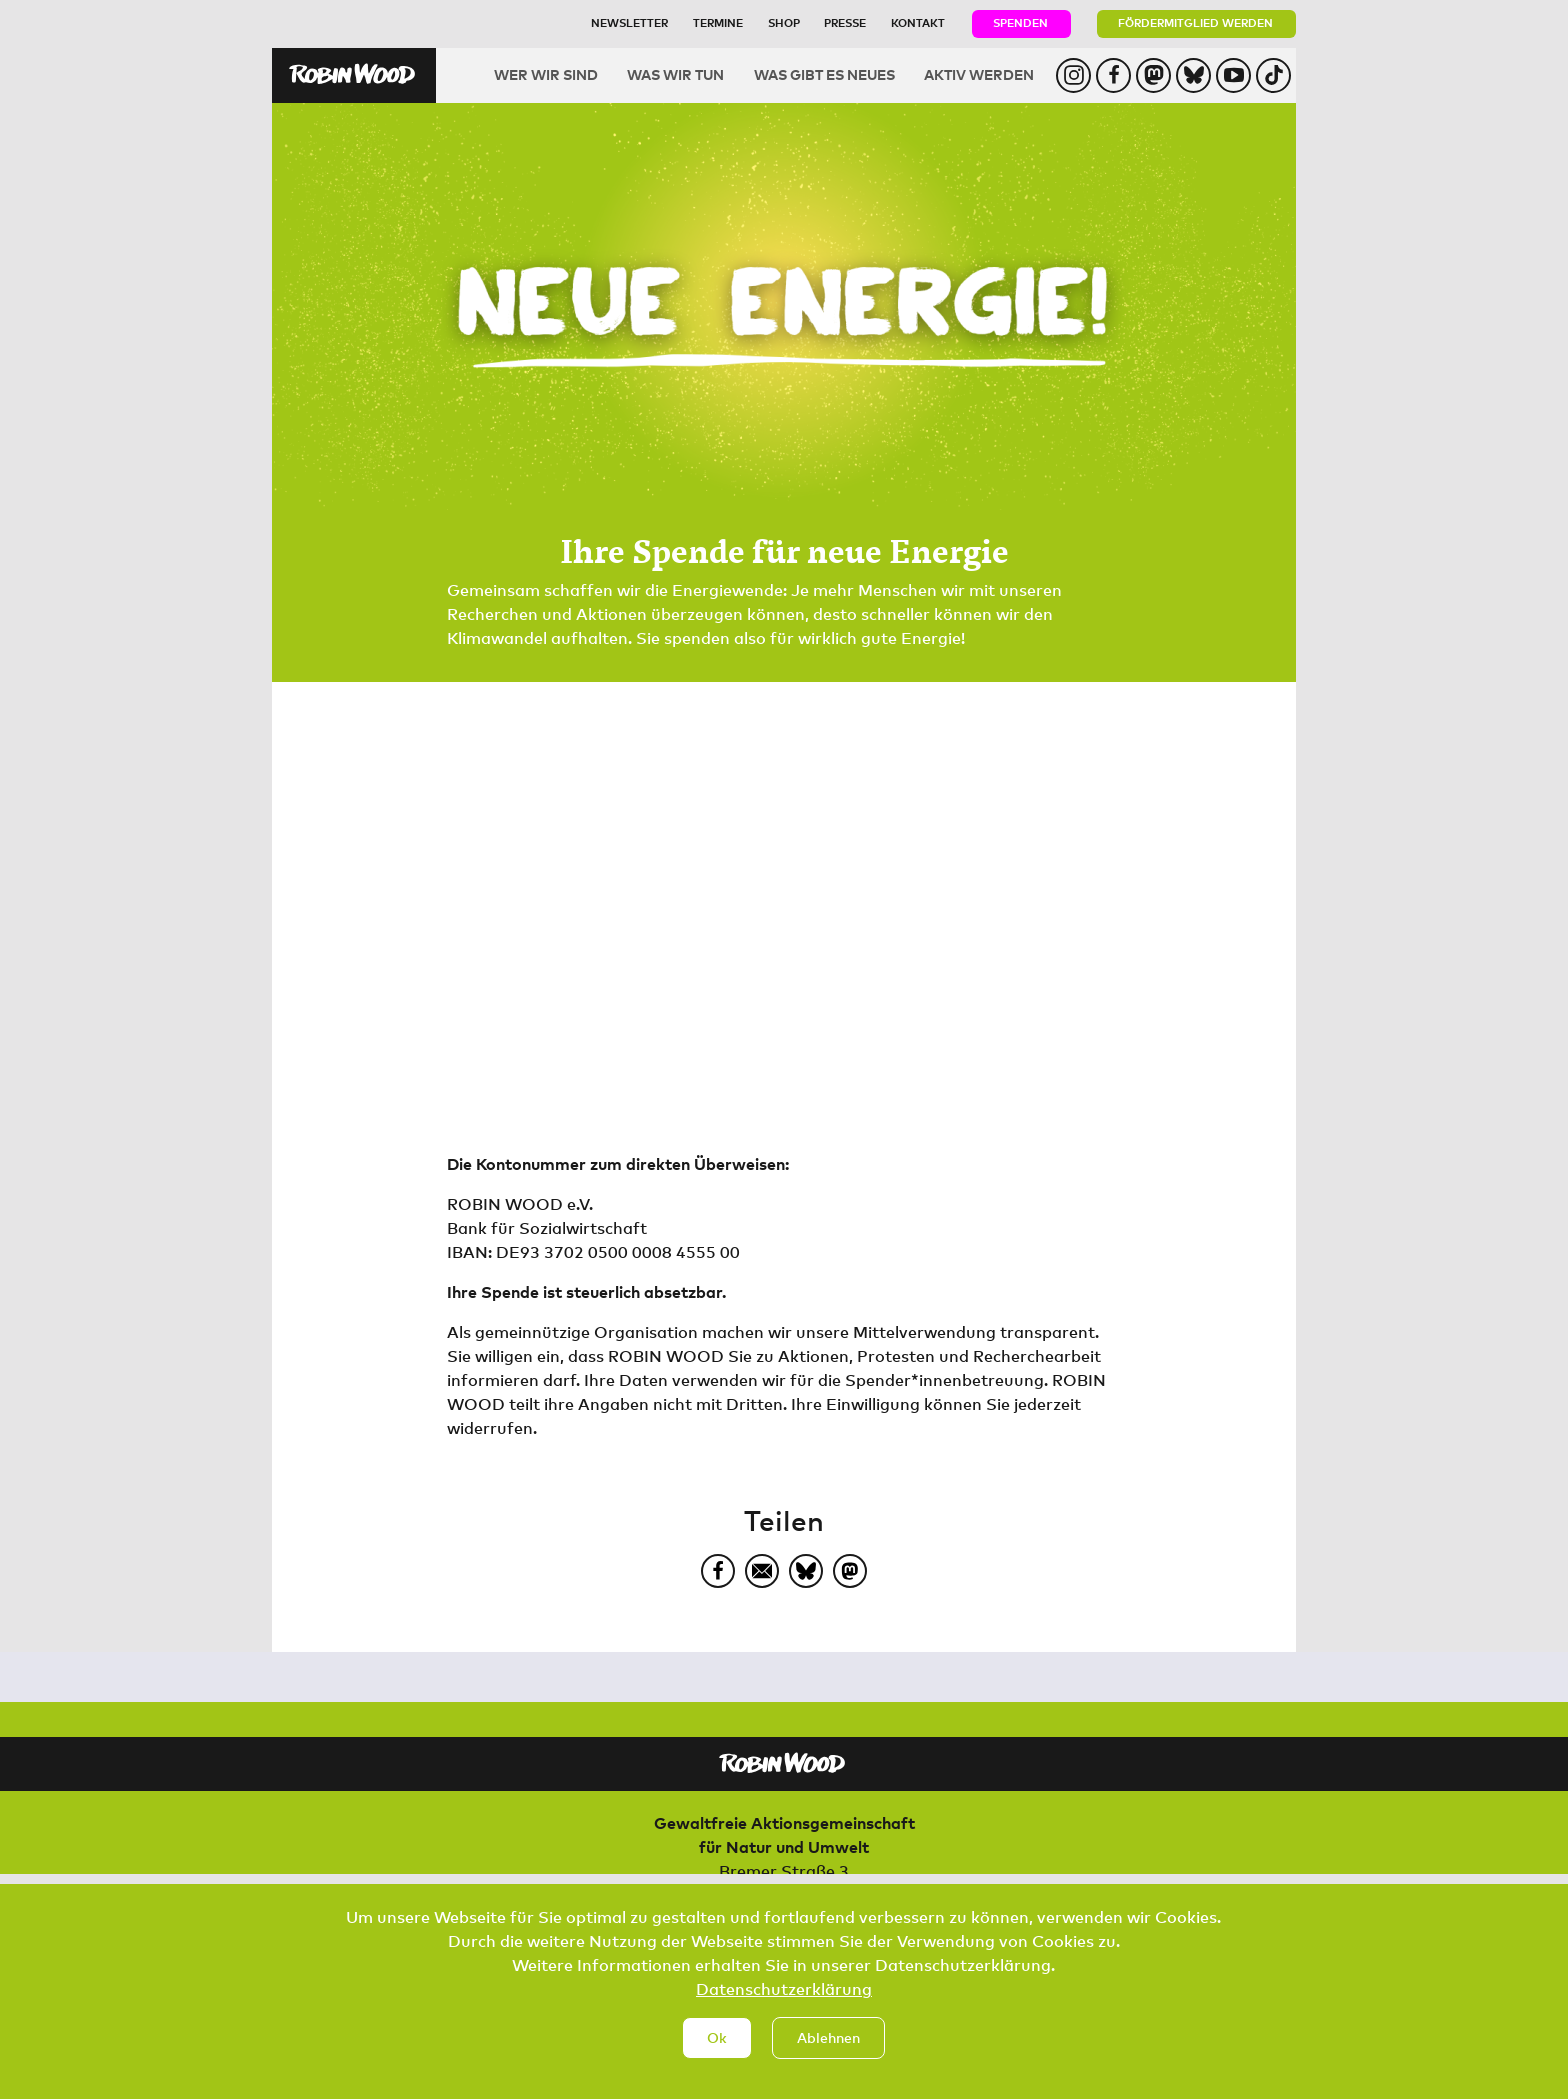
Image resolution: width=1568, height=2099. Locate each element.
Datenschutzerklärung (784, 2011)
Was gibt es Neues (824, 74)
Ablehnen (828, 2058)
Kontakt (918, 22)
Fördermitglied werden (1195, 22)
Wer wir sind (546, 74)
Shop (784, 22)
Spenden (1020, 22)
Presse (845, 22)
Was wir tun (675, 74)
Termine (718, 22)
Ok (717, 2058)
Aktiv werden (979, 74)
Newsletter (629, 22)
